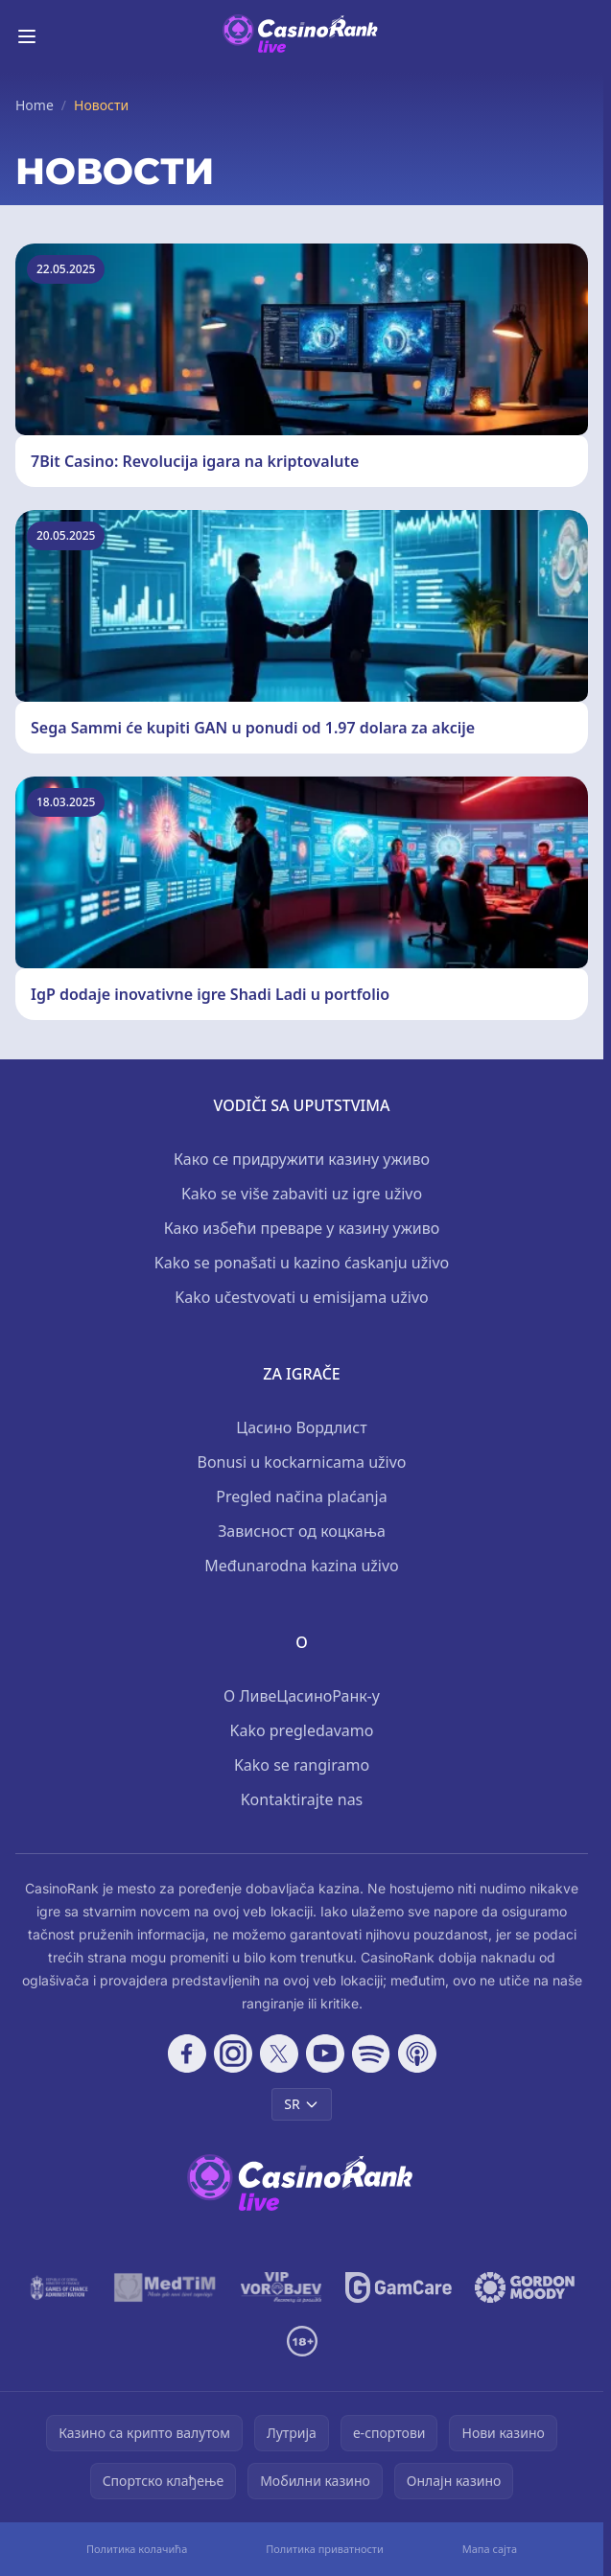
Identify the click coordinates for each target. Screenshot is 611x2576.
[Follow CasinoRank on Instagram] (233, 2053)
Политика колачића (136, 2548)
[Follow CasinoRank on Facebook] (187, 2053)
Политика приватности (325, 2548)
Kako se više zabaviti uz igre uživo (301, 1193)
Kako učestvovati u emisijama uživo (301, 1297)
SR (301, 2104)
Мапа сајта (489, 2548)
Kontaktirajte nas (302, 1799)
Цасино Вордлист (301, 1427)
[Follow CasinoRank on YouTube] (325, 2053)
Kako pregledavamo (302, 1730)
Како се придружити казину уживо (302, 1159)
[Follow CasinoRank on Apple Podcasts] (417, 2053)
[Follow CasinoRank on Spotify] (371, 2053)
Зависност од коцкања (302, 1531)
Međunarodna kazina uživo (301, 1565)
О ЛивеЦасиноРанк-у (301, 1695)
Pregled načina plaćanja (301, 1496)
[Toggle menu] (27, 36)
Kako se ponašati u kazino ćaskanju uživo (301, 1262)
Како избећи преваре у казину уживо (302, 1228)
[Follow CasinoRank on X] (279, 2053)
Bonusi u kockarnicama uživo (301, 1462)
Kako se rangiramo (301, 1764)
